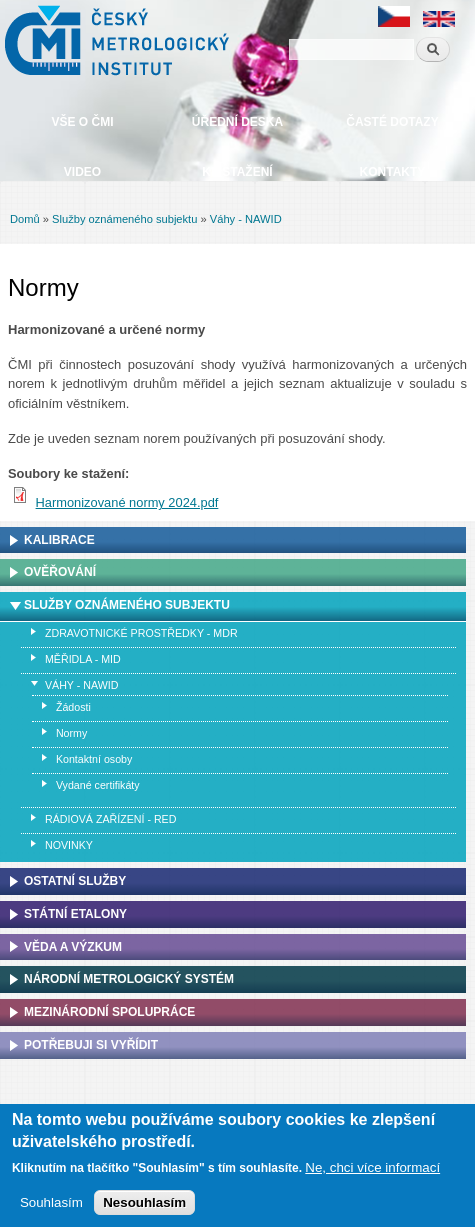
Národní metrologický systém (129, 979)
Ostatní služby (75, 881)
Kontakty (393, 172)
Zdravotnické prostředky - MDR (141, 633)
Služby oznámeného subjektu (124, 219)
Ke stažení (237, 172)
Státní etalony (75, 914)
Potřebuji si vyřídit (91, 1045)
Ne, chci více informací (372, 1172)
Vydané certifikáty (98, 785)
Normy (71, 733)
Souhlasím (51, 1207)
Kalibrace (59, 540)
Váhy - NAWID (246, 219)
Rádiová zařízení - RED (110, 819)
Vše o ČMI (82, 122)
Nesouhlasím (144, 1207)
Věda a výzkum (73, 947)
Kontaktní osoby (94, 759)
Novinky (69, 845)
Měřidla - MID (83, 659)
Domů (25, 219)
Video (82, 172)
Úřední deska (237, 122)
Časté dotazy (392, 122)
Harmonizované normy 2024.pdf (127, 502)
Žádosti (73, 707)
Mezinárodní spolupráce (109, 1012)
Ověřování (60, 572)
